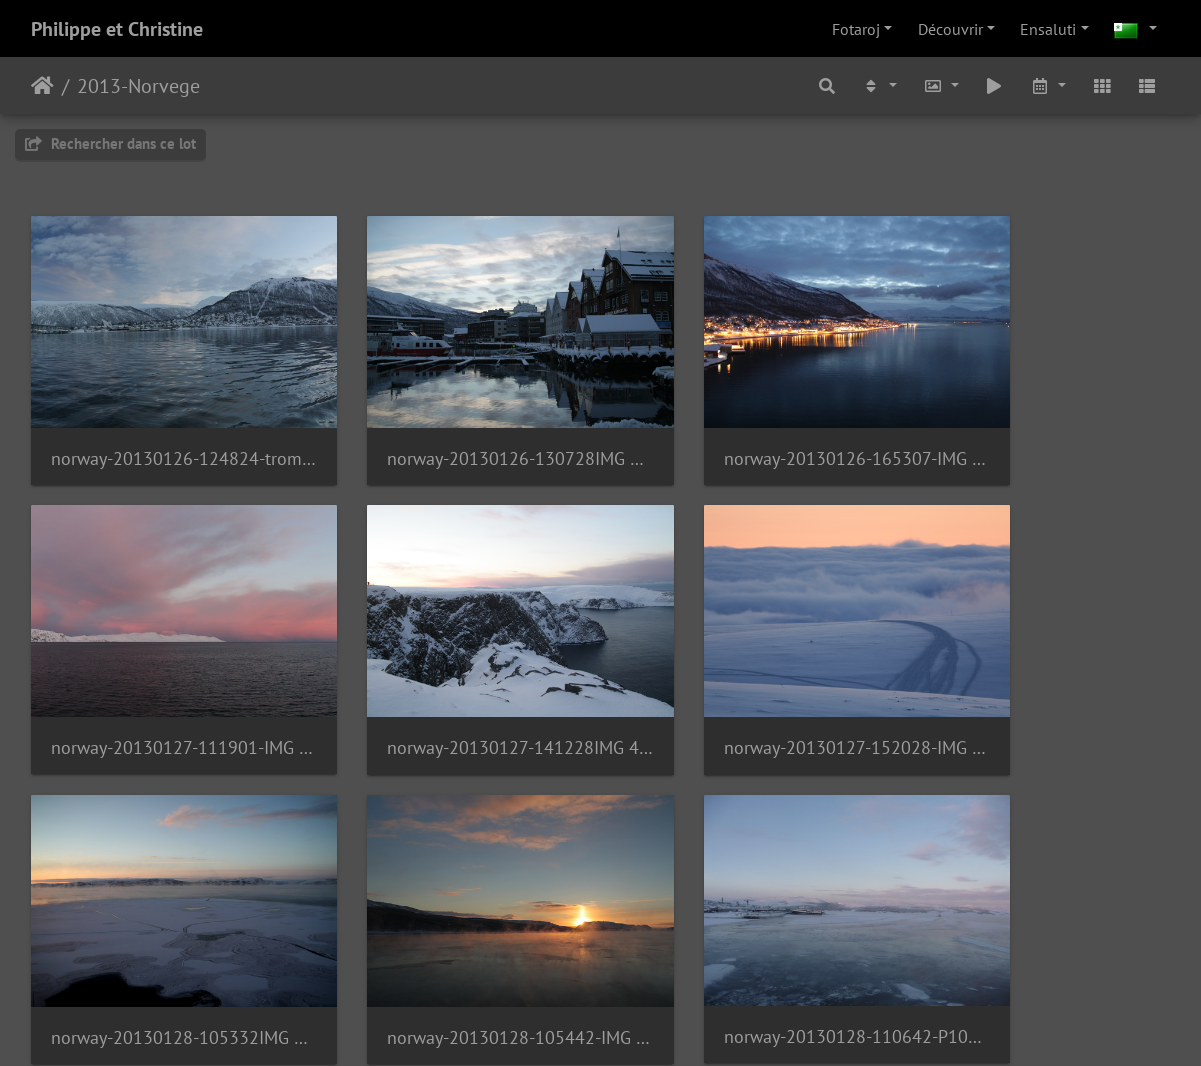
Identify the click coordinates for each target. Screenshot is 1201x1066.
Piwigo (653, 1024)
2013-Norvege (138, 86)
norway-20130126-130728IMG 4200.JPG (454, 427)
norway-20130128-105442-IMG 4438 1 (1039, 686)
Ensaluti (1048, 29)
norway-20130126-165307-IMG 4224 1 (747, 427)
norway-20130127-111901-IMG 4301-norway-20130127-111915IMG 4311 (1039, 427)
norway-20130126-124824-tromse (162, 427)
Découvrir (950, 29)
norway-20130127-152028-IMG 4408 (454, 686)
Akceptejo (42, 86)
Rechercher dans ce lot (110, 143)
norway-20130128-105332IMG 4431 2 (747, 686)
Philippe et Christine (117, 29)
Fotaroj (856, 29)
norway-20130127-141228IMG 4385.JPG (162, 686)
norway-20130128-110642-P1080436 (162, 945)
